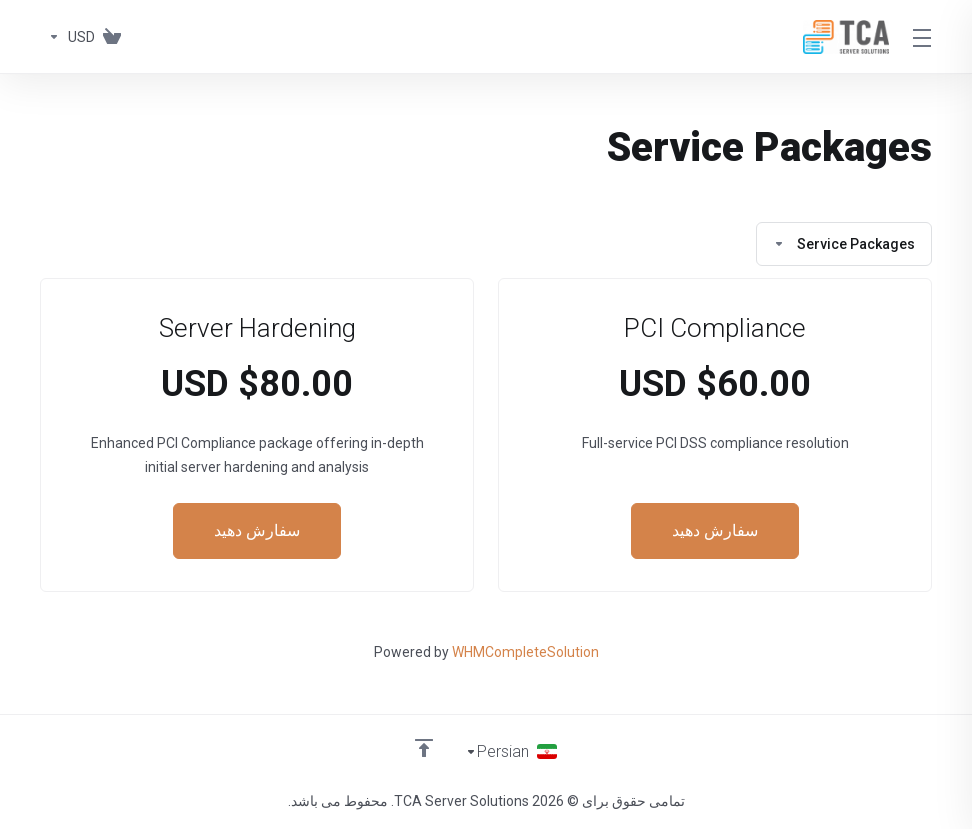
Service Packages (844, 244)
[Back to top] (423, 746)
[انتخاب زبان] (511, 751)
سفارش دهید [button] (715, 531)
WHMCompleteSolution (525, 652)
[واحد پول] (67, 37)
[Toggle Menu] (922, 37)
